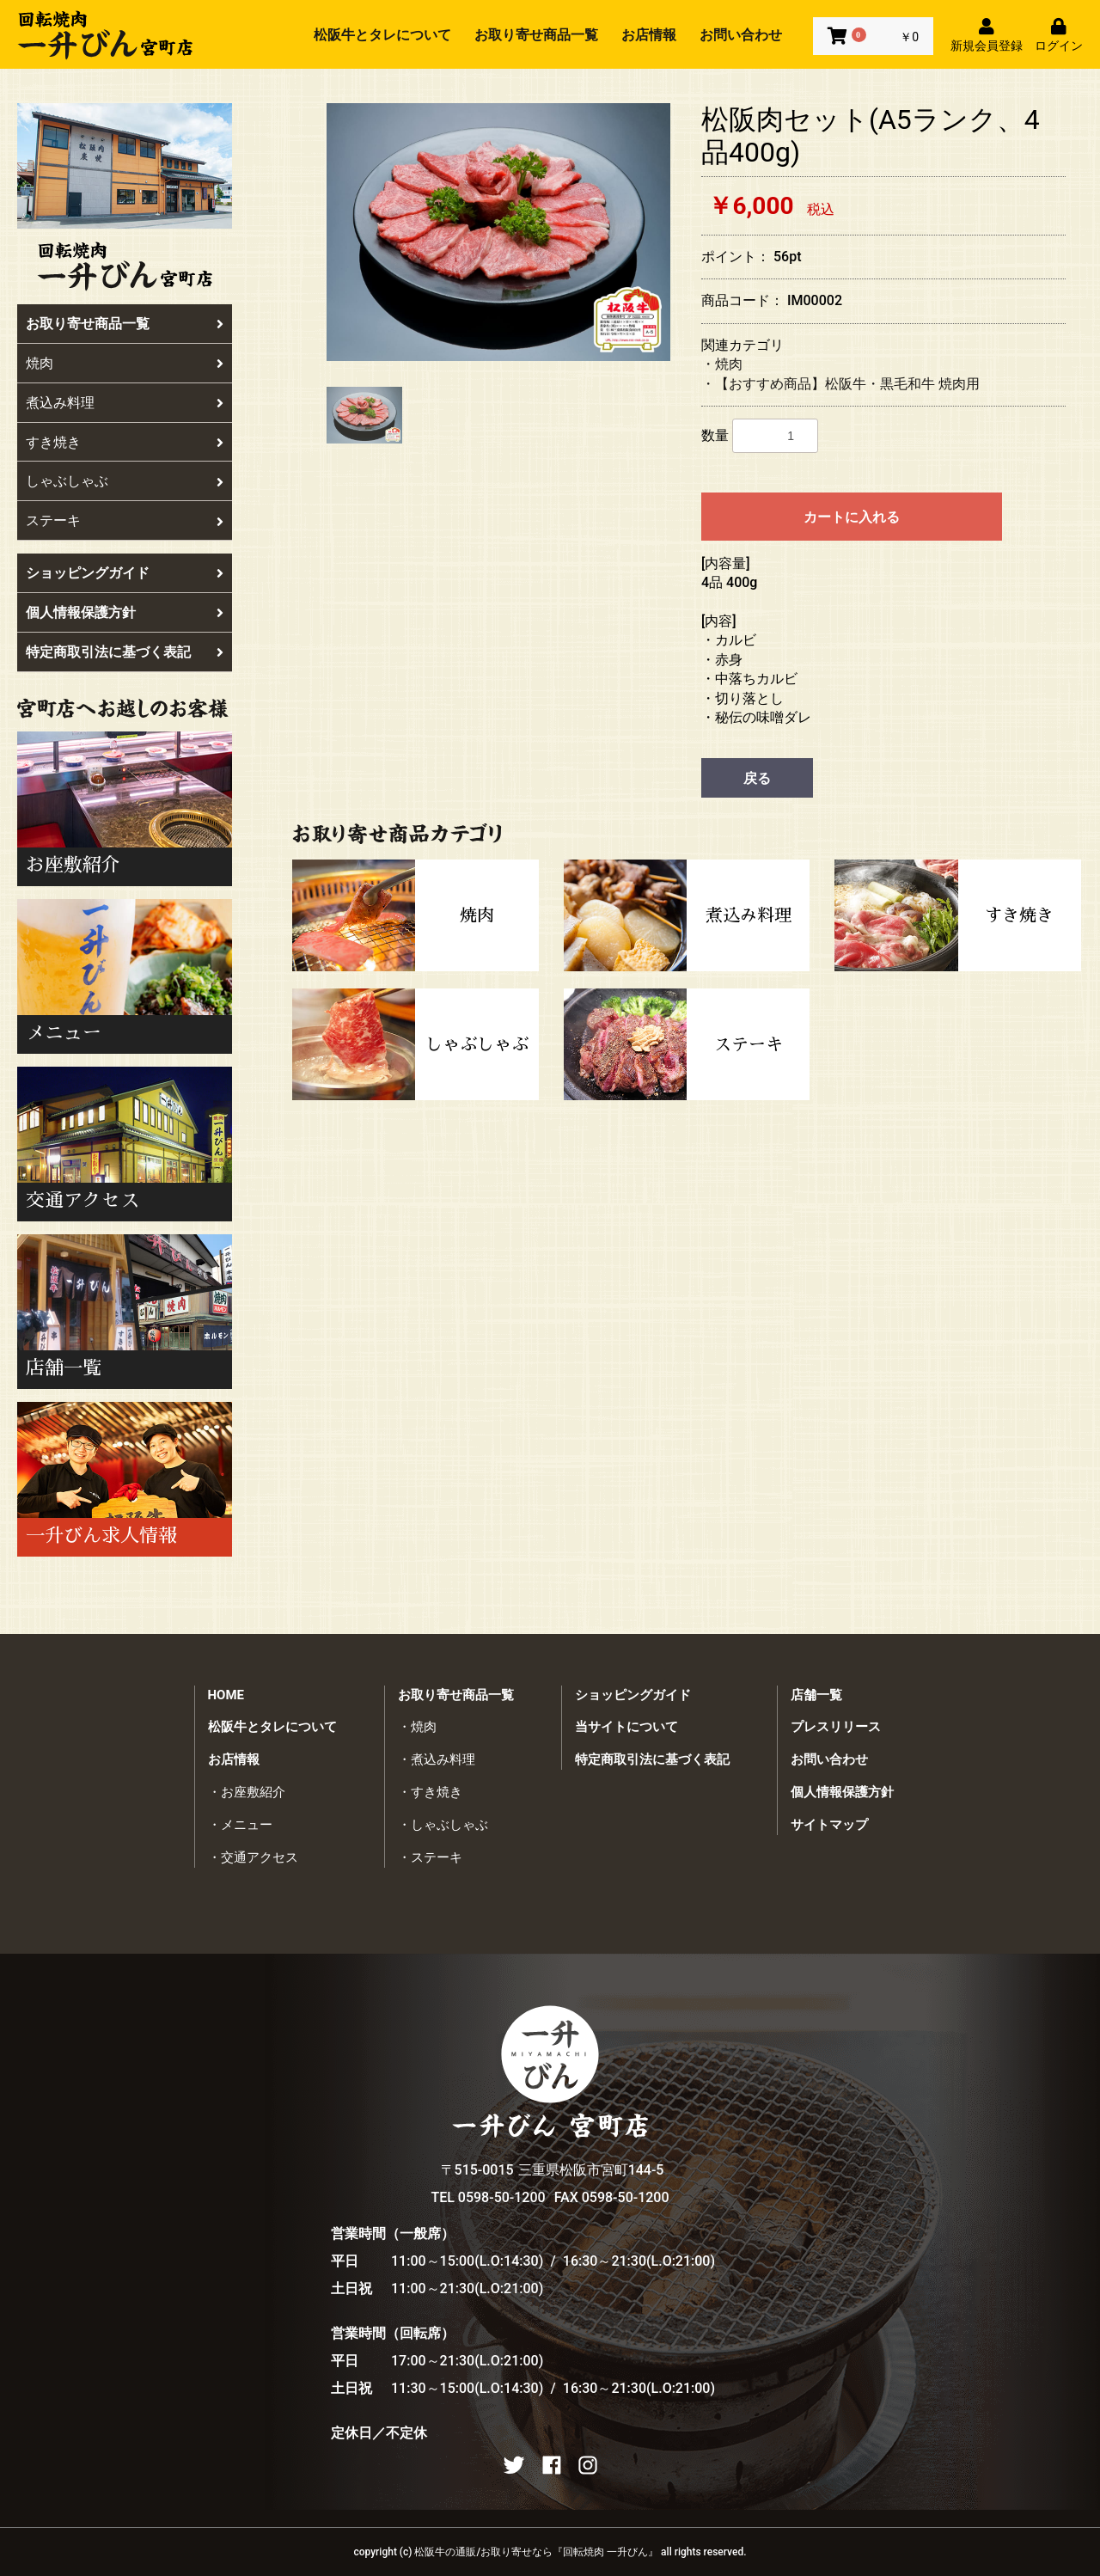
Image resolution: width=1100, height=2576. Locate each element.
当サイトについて (626, 1727)
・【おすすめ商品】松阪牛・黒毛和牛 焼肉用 (840, 384)
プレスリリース (836, 1727)
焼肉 (124, 363)
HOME (226, 1695)
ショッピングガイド (124, 573)
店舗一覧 (816, 1695)
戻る (757, 778)
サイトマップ (829, 1825)
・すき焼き (430, 1792)
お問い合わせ (741, 35)
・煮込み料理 (436, 1759)
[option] (498, 232)
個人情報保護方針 (124, 612)
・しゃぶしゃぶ (443, 1825)
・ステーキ (430, 1857)
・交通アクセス (253, 1857)
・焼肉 (721, 364)
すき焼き (124, 442)
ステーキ (124, 520)
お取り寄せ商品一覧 (536, 35)
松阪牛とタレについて (382, 35)
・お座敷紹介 (246, 1792)
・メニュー (240, 1825)
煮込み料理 (124, 403)
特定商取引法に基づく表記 (124, 652)
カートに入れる (852, 517)
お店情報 (648, 35)
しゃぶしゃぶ (124, 481)
